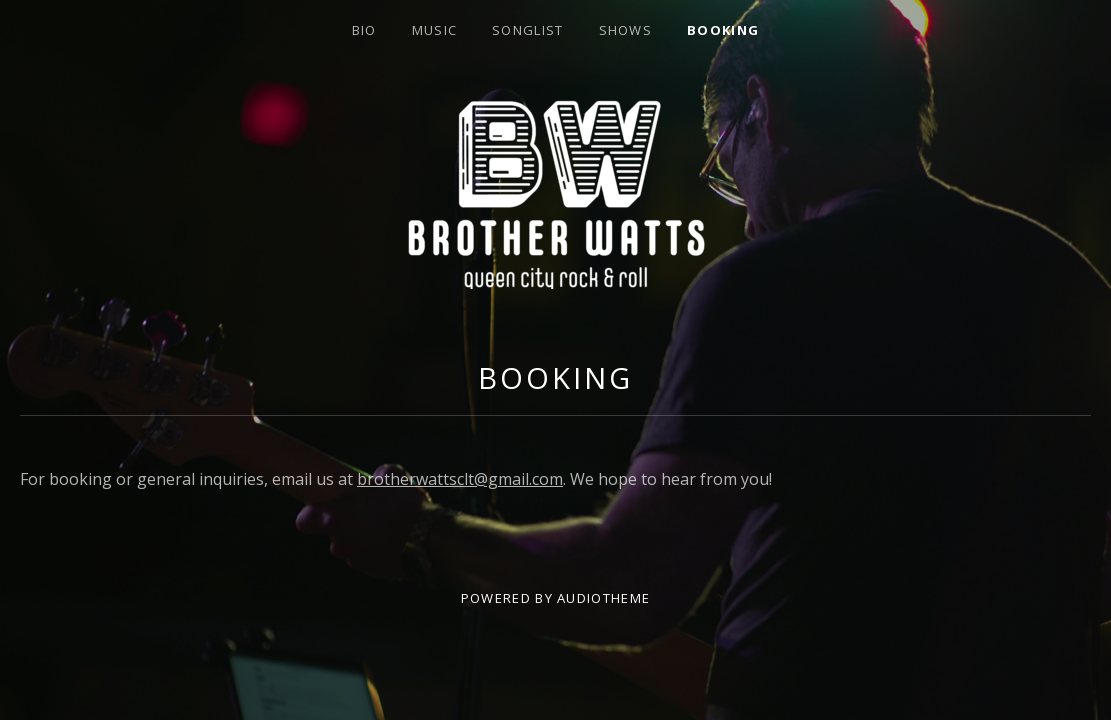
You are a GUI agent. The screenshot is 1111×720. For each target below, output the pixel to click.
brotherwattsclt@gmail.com (460, 479)
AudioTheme (603, 598)
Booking (723, 30)
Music (435, 30)
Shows (626, 30)
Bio (364, 30)
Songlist (527, 30)
